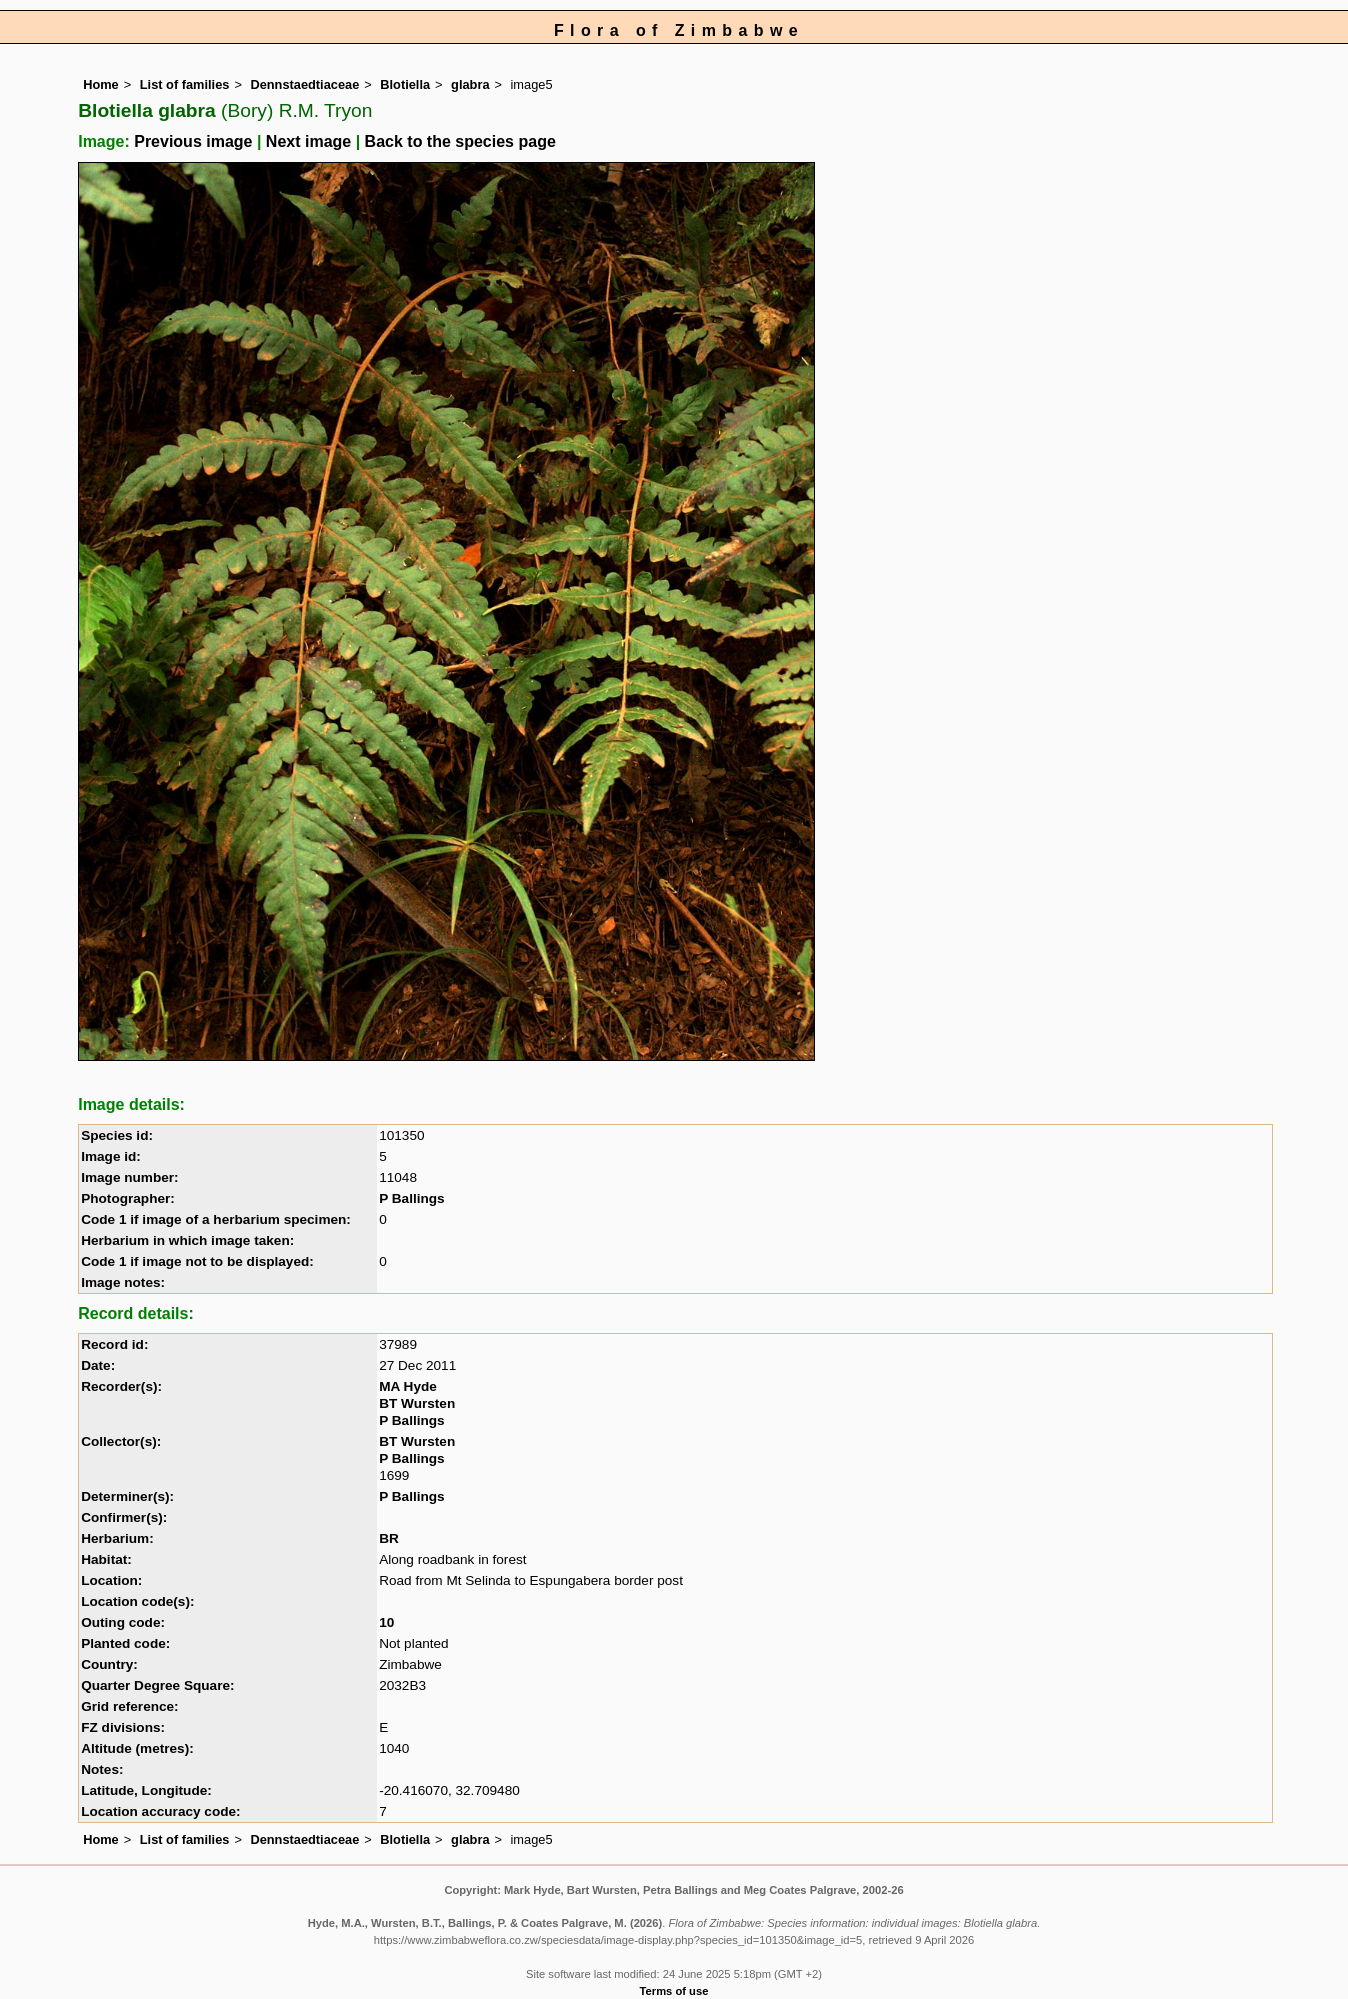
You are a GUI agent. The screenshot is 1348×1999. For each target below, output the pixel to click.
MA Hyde (408, 1386)
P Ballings (411, 1198)
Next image (308, 141)
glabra (470, 84)
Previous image (193, 141)
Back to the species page (460, 141)
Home (101, 84)
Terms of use (674, 1991)
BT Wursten (417, 1403)
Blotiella (405, 84)
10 (386, 1622)
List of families (185, 84)
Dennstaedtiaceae (304, 84)
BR (389, 1538)
